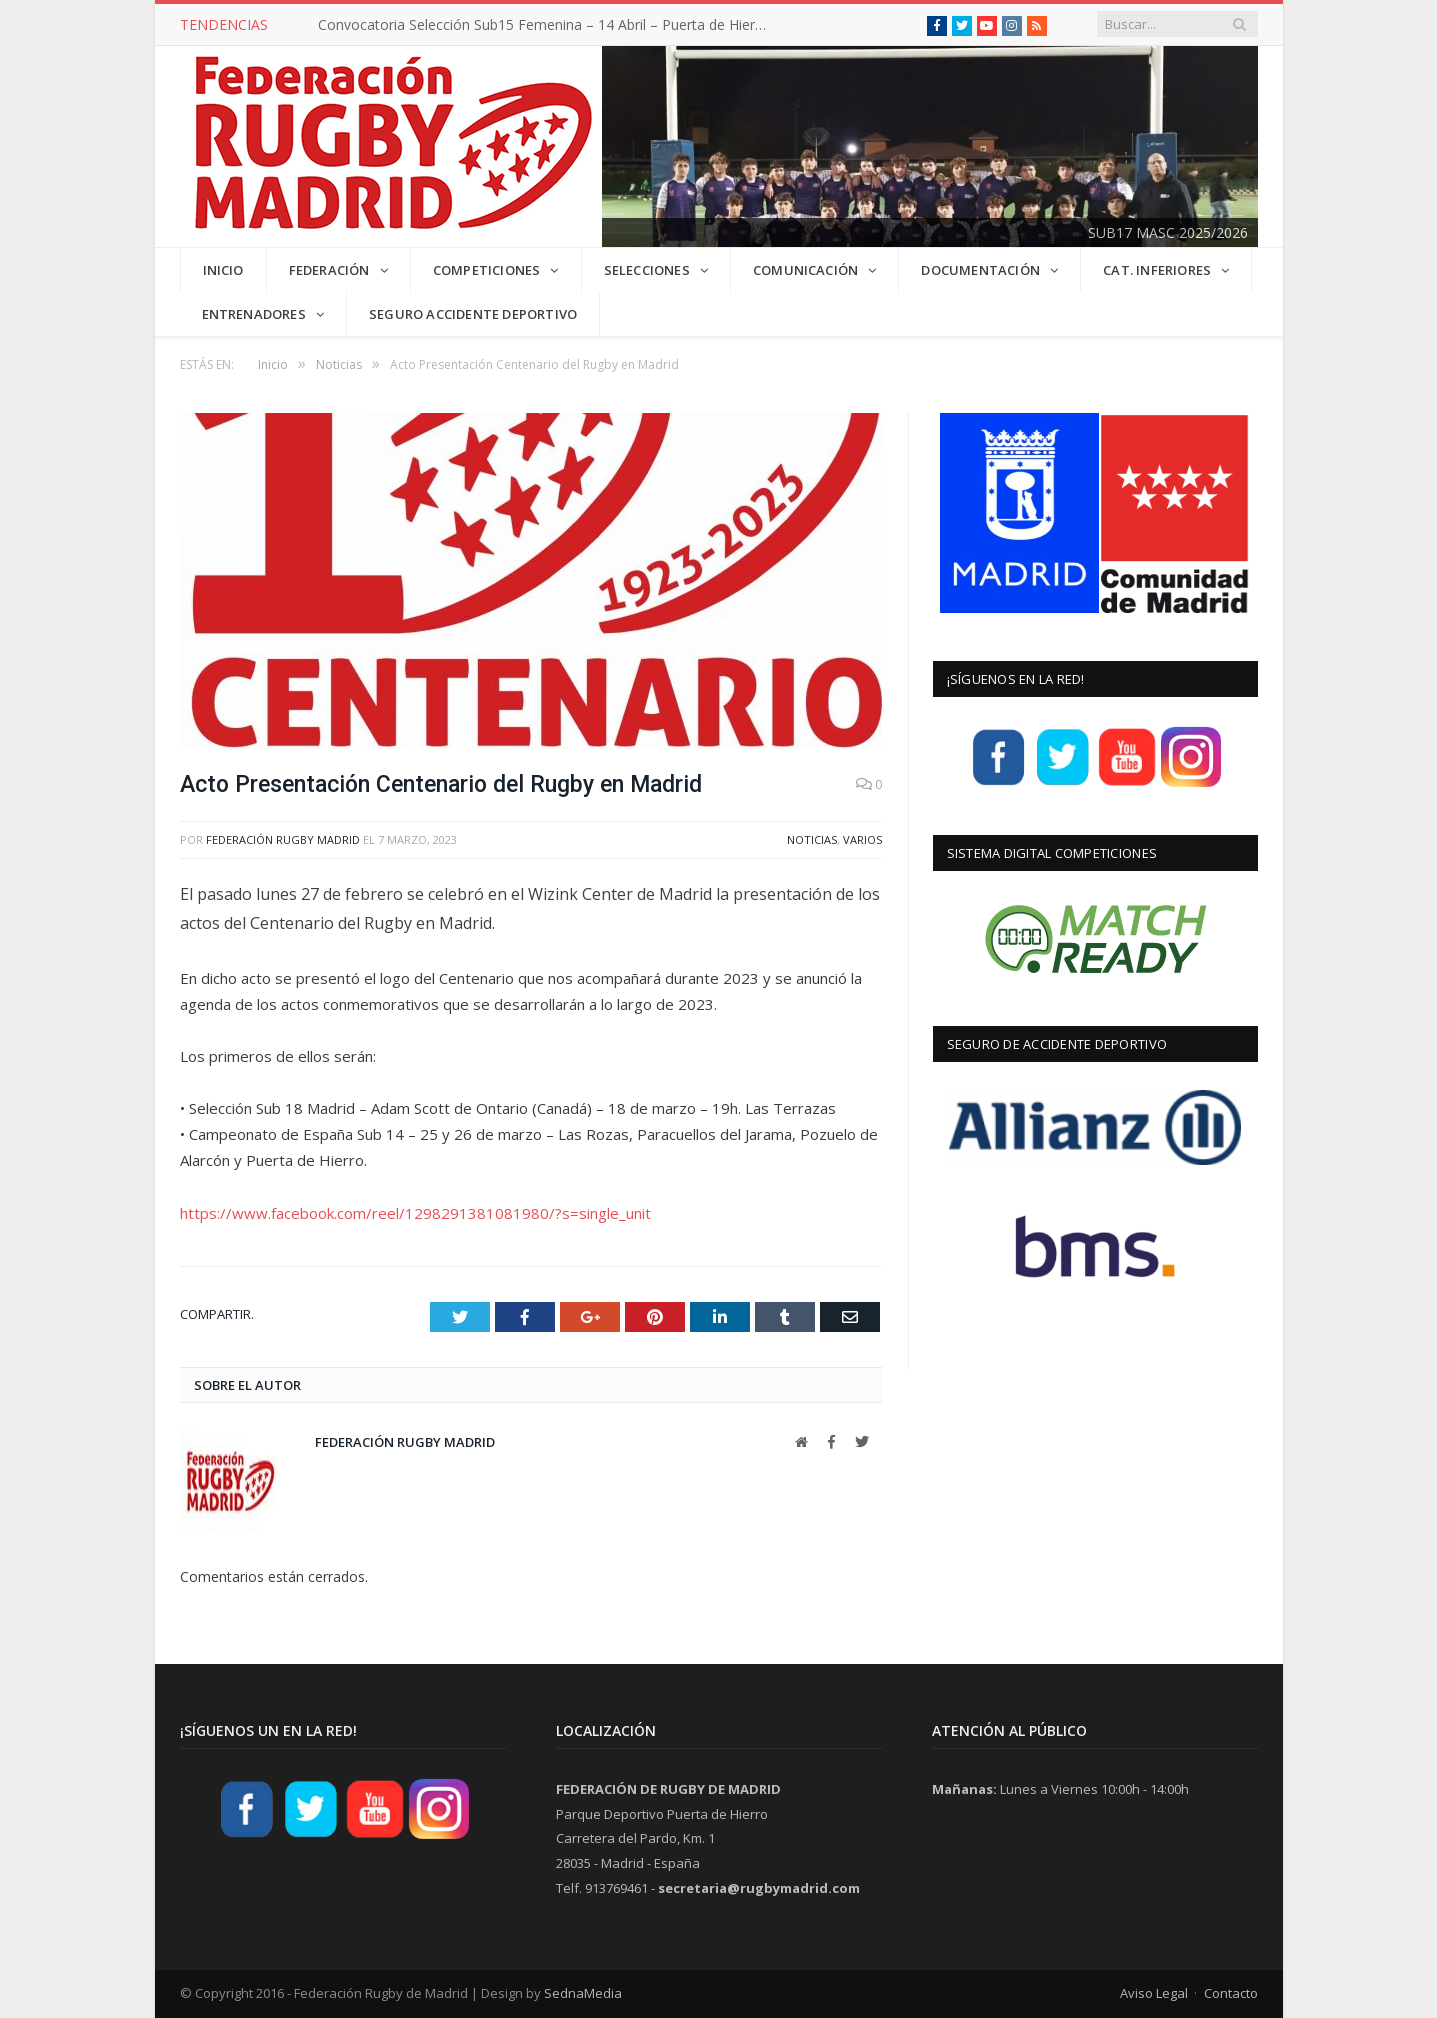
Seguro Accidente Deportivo (473, 314)
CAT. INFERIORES (1157, 270)
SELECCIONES (647, 270)
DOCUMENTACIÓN (980, 270)
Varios (862, 839)
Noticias (812, 839)
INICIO (223, 270)
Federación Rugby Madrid (283, 839)
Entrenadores (254, 314)
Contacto (1231, 1993)
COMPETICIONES (487, 270)
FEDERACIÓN (329, 270)
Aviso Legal (1154, 1993)
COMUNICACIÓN (805, 270)
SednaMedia (583, 1993)
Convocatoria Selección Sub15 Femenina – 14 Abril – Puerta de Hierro (543, 25)
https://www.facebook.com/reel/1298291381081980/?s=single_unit (415, 1213)
